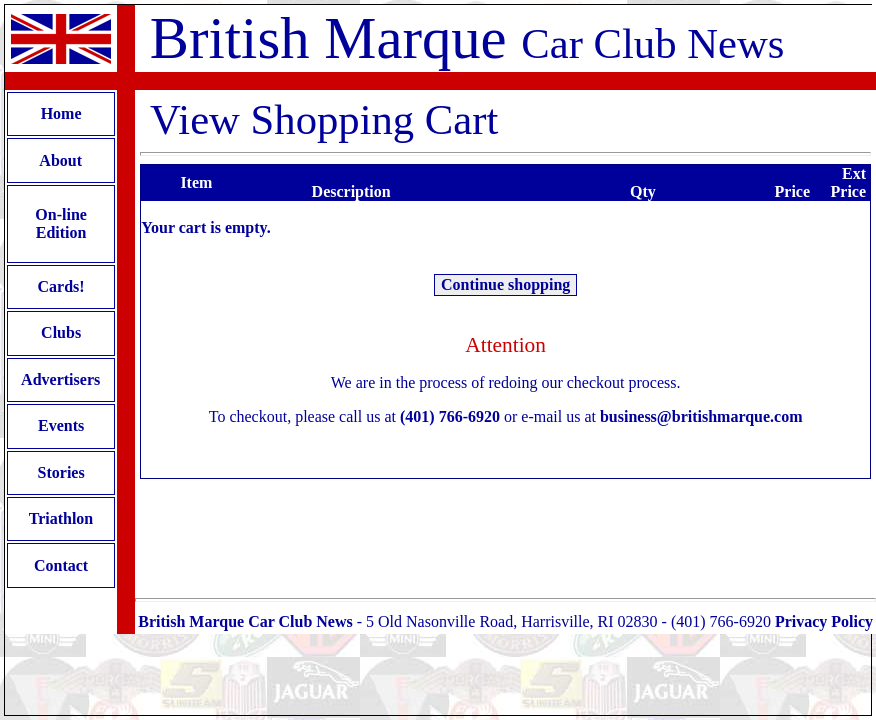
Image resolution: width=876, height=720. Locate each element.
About (61, 160)
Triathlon (61, 518)
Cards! (61, 286)
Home (61, 113)
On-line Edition (61, 223)
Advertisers (61, 379)
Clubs (61, 332)
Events (61, 425)
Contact (61, 565)
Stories (61, 472)
